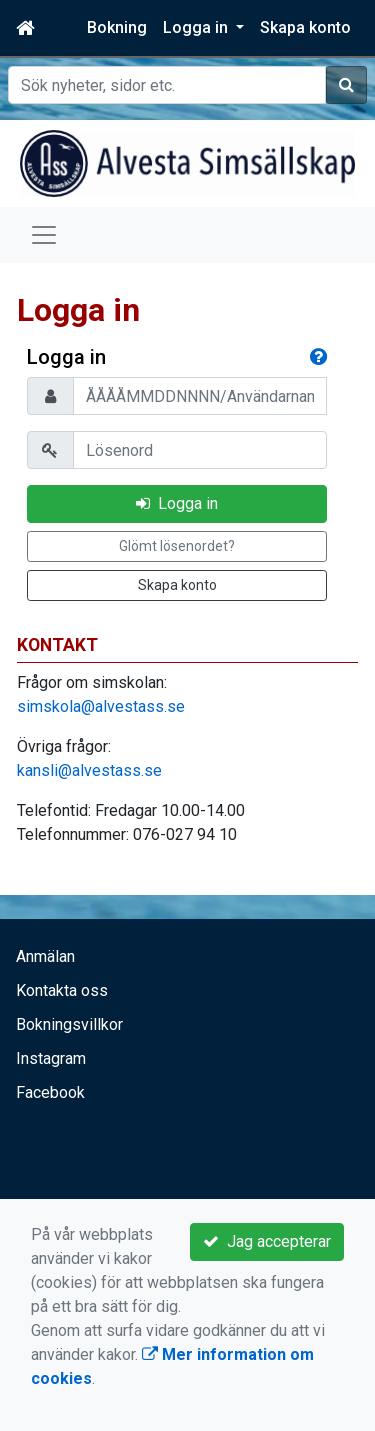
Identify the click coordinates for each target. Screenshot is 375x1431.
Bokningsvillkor (69, 1024)
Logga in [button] (197, 27)
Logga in (177, 503)
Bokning (117, 27)
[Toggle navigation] (44, 235)
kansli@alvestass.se (89, 770)
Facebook (50, 1092)
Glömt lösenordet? (177, 546)
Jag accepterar (267, 1241)
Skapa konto (305, 27)
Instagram (51, 1058)
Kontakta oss (62, 990)
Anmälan (45, 956)
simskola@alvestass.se (101, 706)
